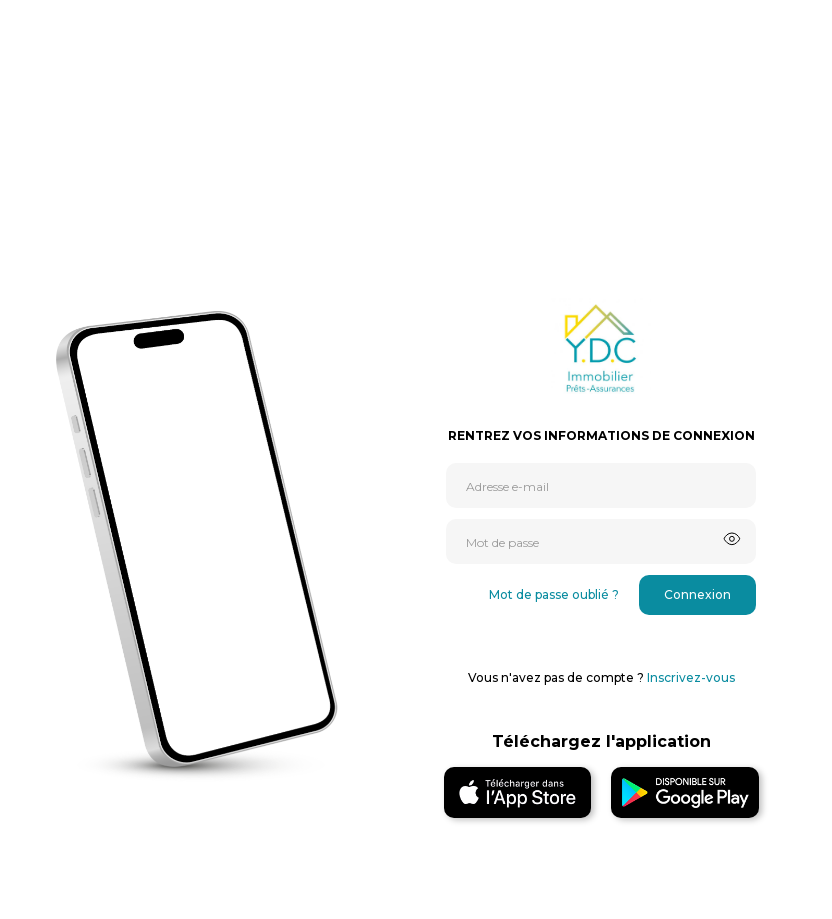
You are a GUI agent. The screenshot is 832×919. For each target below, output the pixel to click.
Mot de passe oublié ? (554, 594)
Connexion (697, 594)
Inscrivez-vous (691, 677)
